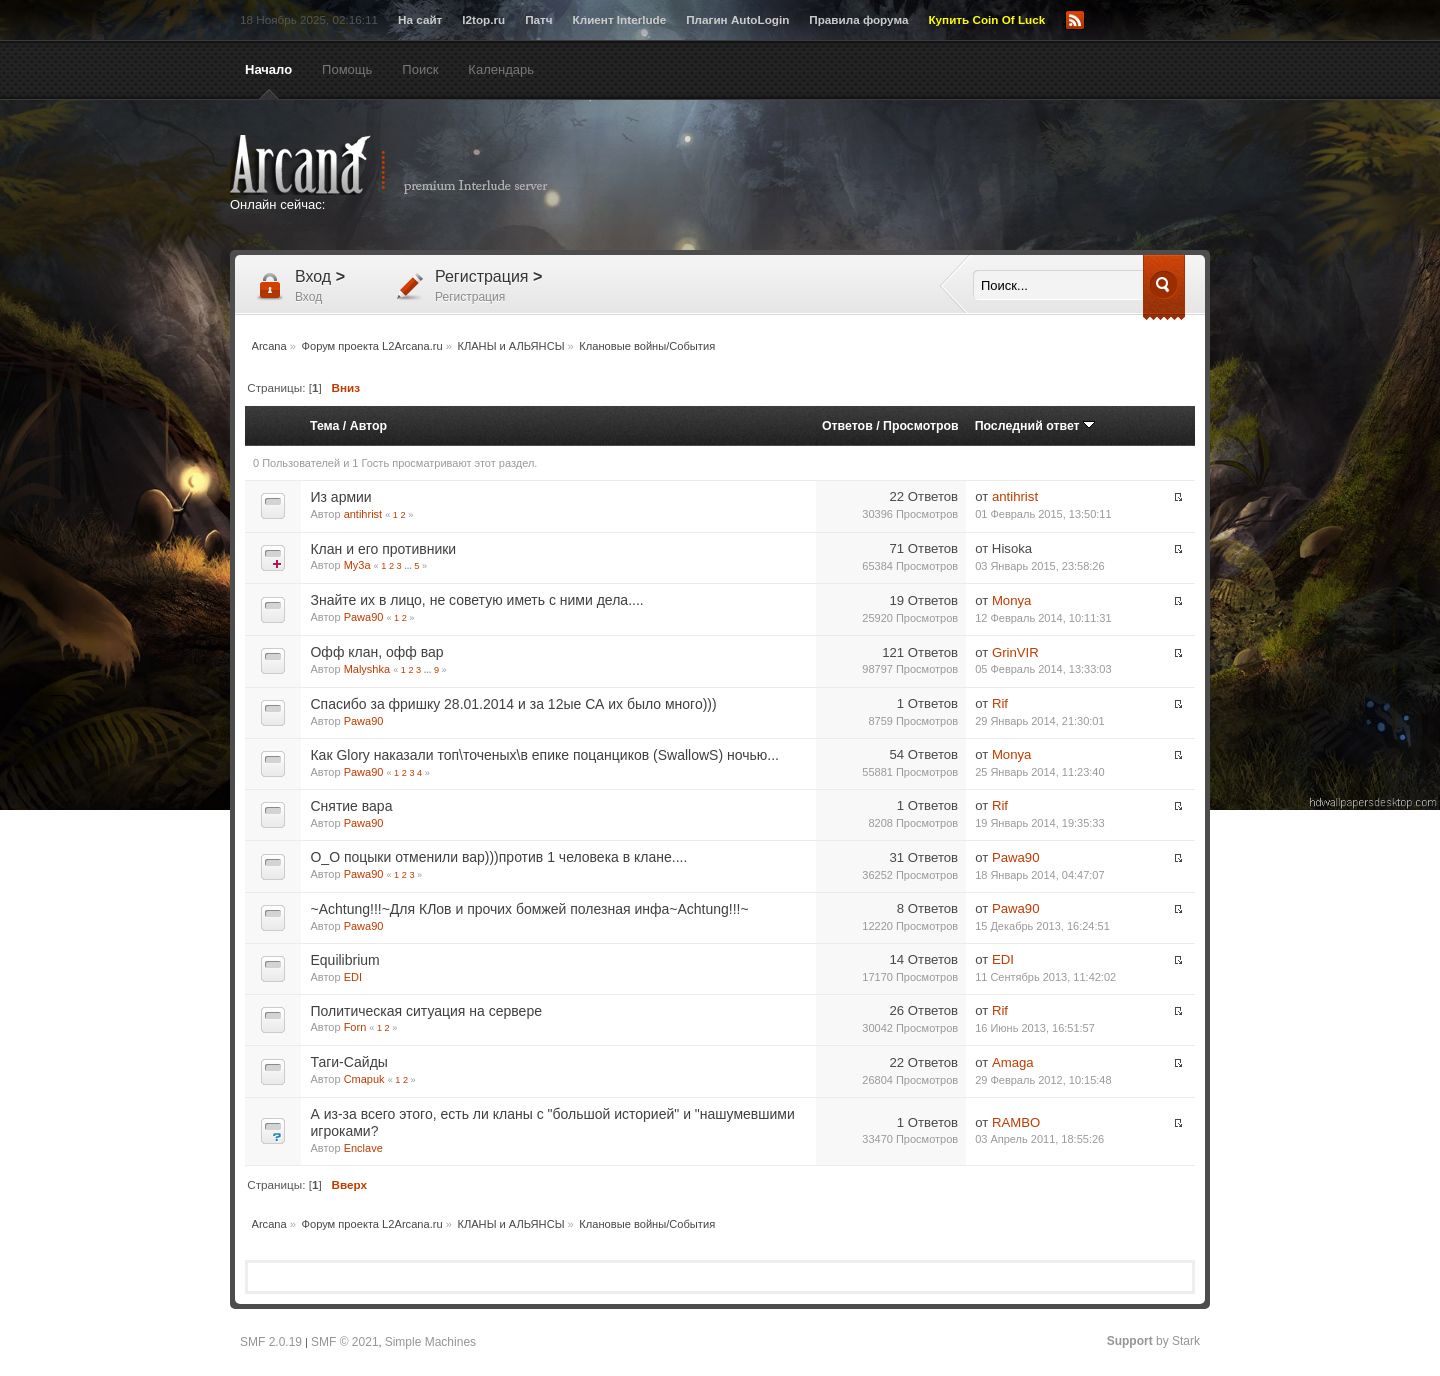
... (409, 566)
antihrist (363, 514)
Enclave (363, 1148)
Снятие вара (351, 806)
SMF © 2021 (345, 1342)
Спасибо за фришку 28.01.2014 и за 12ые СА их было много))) (513, 704)
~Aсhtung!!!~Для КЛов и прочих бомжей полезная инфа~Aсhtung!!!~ (529, 909)
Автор (368, 426)
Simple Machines (430, 1342)
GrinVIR (1015, 652)
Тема (324, 426)
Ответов (847, 426)
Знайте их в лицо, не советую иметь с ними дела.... (476, 600)
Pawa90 (364, 617)
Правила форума (858, 19)
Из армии (340, 497)
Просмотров (921, 426)
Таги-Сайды (348, 1062)
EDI (353, 977)
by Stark (1153, 1341)
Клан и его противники (383, 549)
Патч (538, 19)
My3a (357, 565)
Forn (355, 1027)
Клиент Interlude (620, 19)
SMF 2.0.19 (271, 1342)
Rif (1000, 703)
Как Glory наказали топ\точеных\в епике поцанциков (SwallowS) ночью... (544, 755)
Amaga (1013, 1062)
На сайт (420, 19)
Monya (1012, 600)
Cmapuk (364, 1079)
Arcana (410, 165)
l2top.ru (483, 19)
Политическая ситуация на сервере (425, 1011)
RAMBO (1016, 1122)
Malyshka (367, 669)
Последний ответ (1035, 426)
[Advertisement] (915, 177)
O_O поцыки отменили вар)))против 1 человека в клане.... (498, 857)
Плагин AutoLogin (737, 19)
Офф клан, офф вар (376, 652)
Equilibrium (344, 960)
